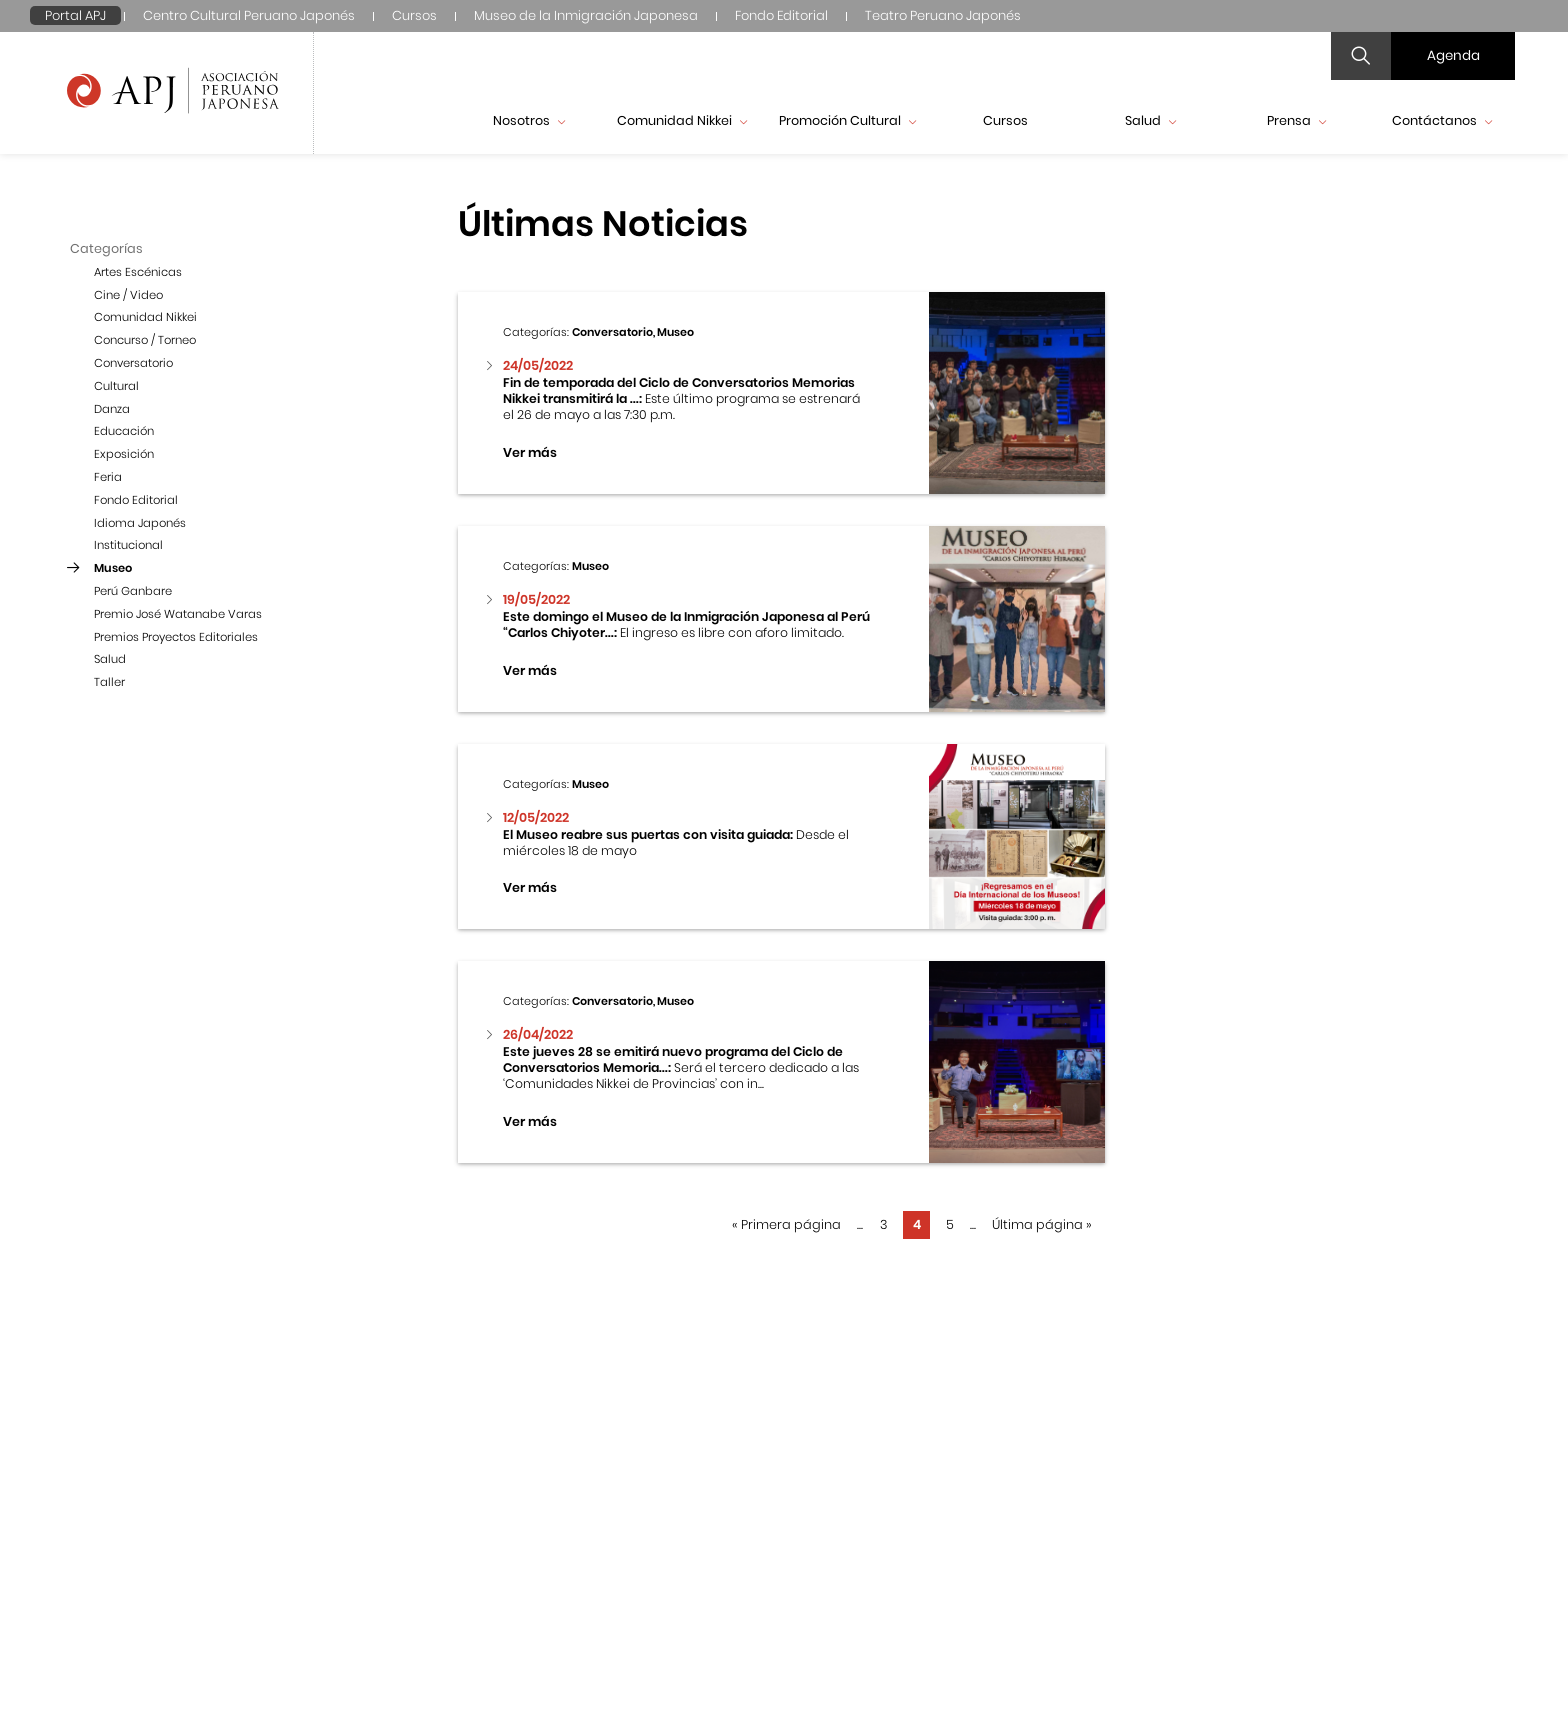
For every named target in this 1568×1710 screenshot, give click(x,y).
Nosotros (529, 120)
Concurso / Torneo (145, 340)
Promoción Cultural (847, 120)
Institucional (128, 545)
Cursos (414, 15)
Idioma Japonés (140, 523)
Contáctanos (1442, 120)
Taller (109, 682)
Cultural (116, 386)
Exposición (124, 454)
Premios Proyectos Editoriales (176, 637)
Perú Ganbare (133, 591)
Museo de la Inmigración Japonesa (586, 15)
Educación (124, 431)
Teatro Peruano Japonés (943, 15)
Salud (1150, 120)
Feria (108, 477)
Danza (112, 409)
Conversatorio (133, 363)
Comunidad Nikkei (682, 120)
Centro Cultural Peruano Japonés (249, 15)
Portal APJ (75, 15)
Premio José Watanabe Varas (178, 614)
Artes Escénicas (138, 272)
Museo (113, 568)
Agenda (1453, 55)
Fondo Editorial (781, 15)
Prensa (1296, 120)
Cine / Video (128, 295)
